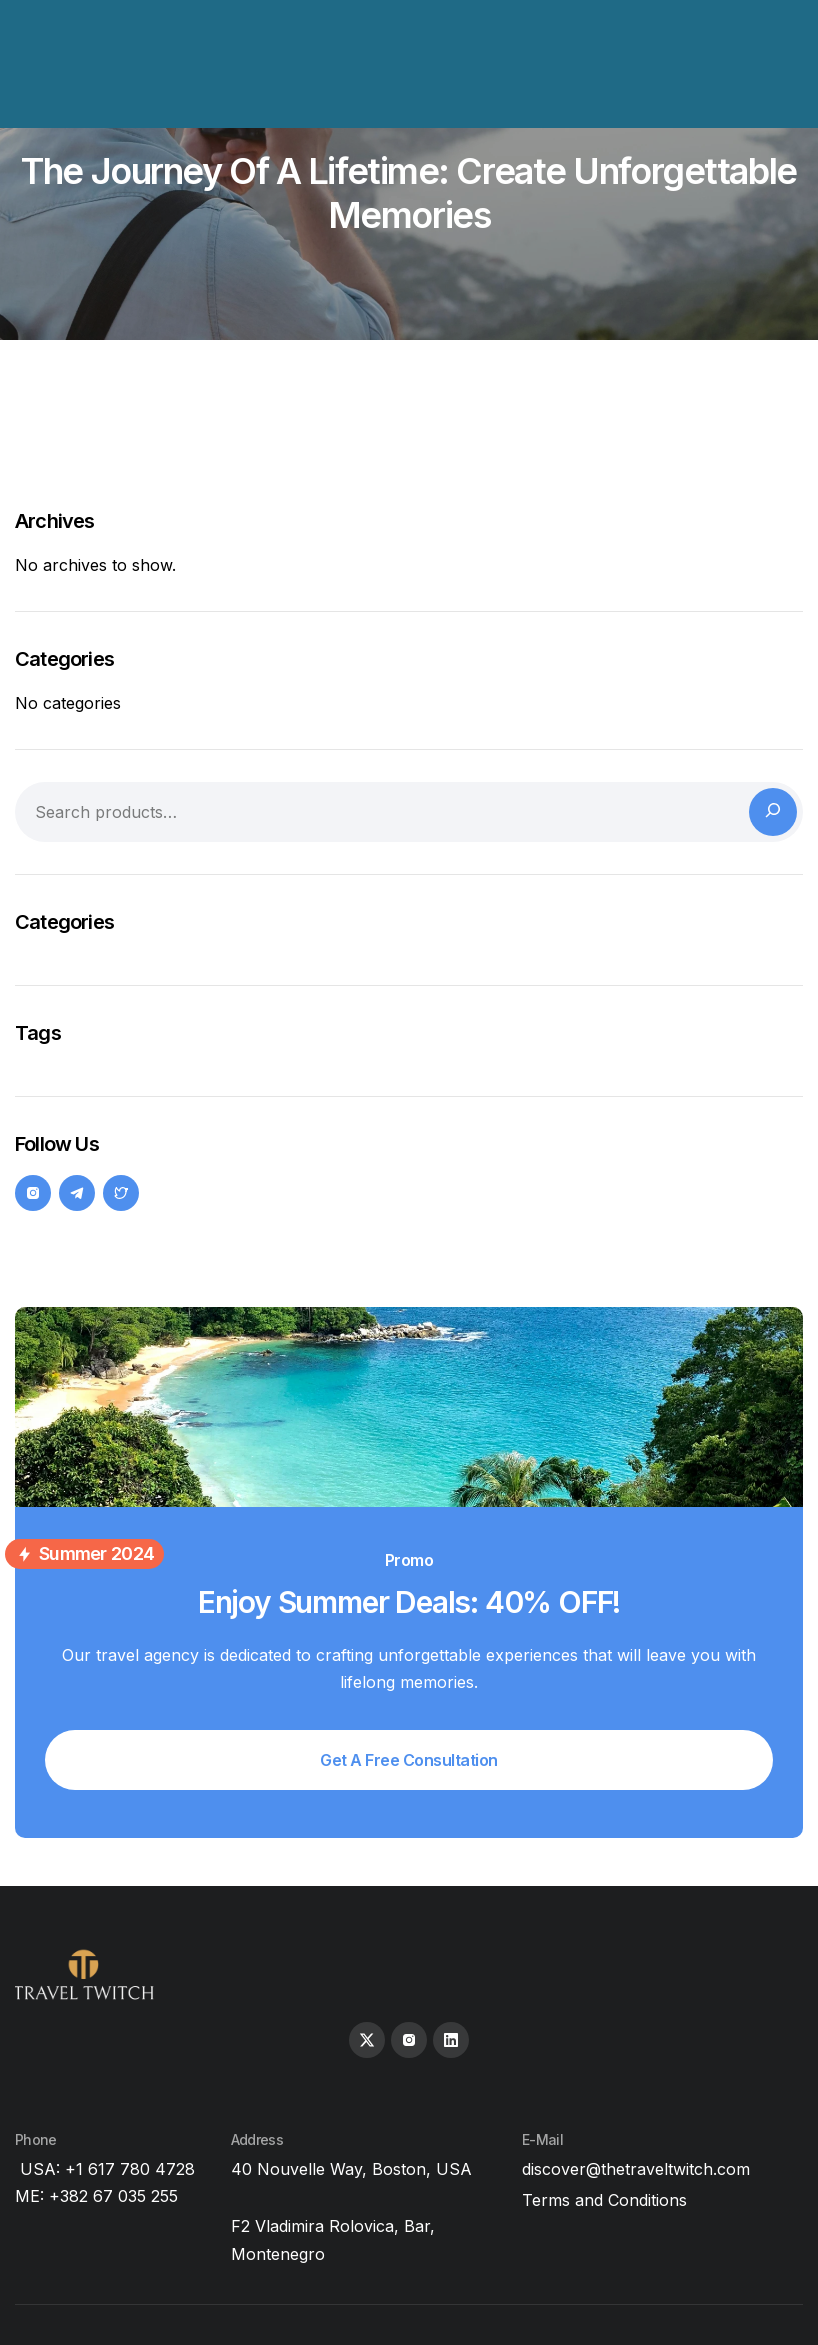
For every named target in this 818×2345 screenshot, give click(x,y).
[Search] (773, 812)
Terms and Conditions (604, 2200)
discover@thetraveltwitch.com (636, 2169)
